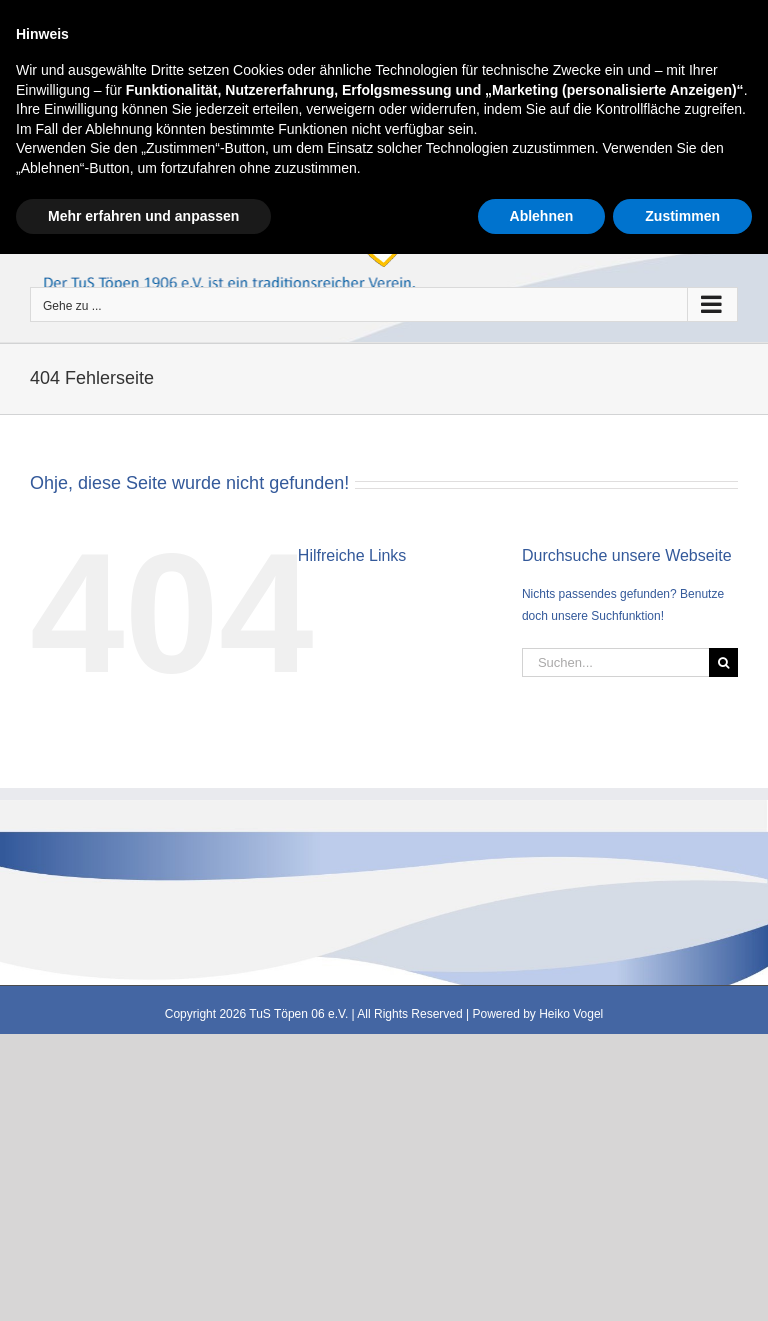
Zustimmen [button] (682, 1282)
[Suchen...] (615, 662)
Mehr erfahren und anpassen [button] (143, 1282)
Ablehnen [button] (542, 1282)
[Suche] (723, 662)
